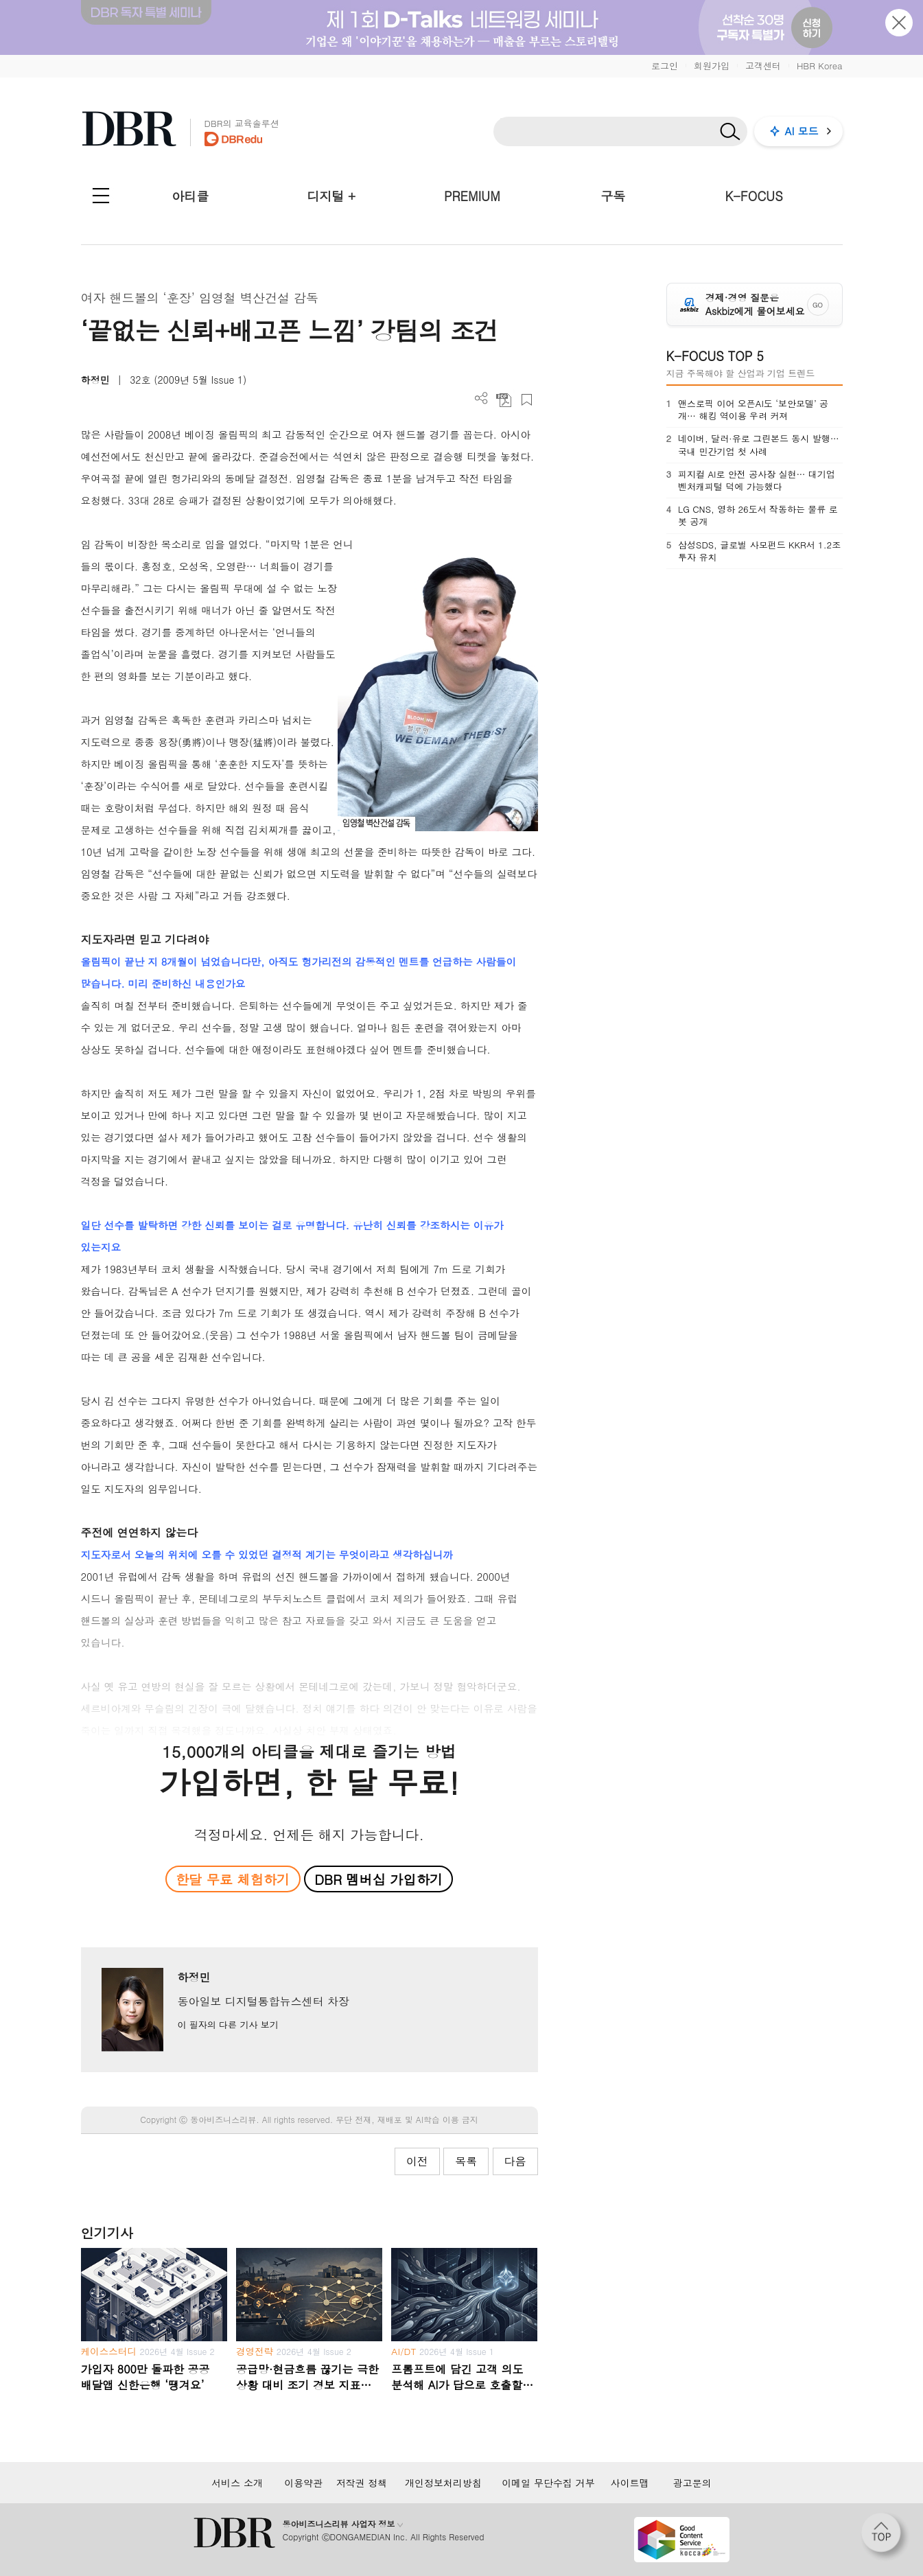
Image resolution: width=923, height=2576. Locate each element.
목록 (466, 2161)
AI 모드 (802, 131)
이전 (417, 2161)
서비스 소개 (237, 2483)
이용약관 (303, 2483)
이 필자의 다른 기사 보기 (227, 2024)
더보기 (481, 398)
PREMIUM (472, 196)
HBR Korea (820, 65)
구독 (612, 196)
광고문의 (692, 2483)
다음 (515, 2161)
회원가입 (711, 65)
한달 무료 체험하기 (233, 1879)
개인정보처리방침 (443, 2483)
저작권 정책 (362, 2483)
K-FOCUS (753, 196)
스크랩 (526, 399)
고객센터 (763, 65)
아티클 (190, 196)
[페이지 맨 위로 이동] (885, 2536)
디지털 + (331, 196)
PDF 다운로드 (504, 399)
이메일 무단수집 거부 (548, 2483)
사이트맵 (630, 2483)
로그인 (664, 65)
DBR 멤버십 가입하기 (378, 1879)
